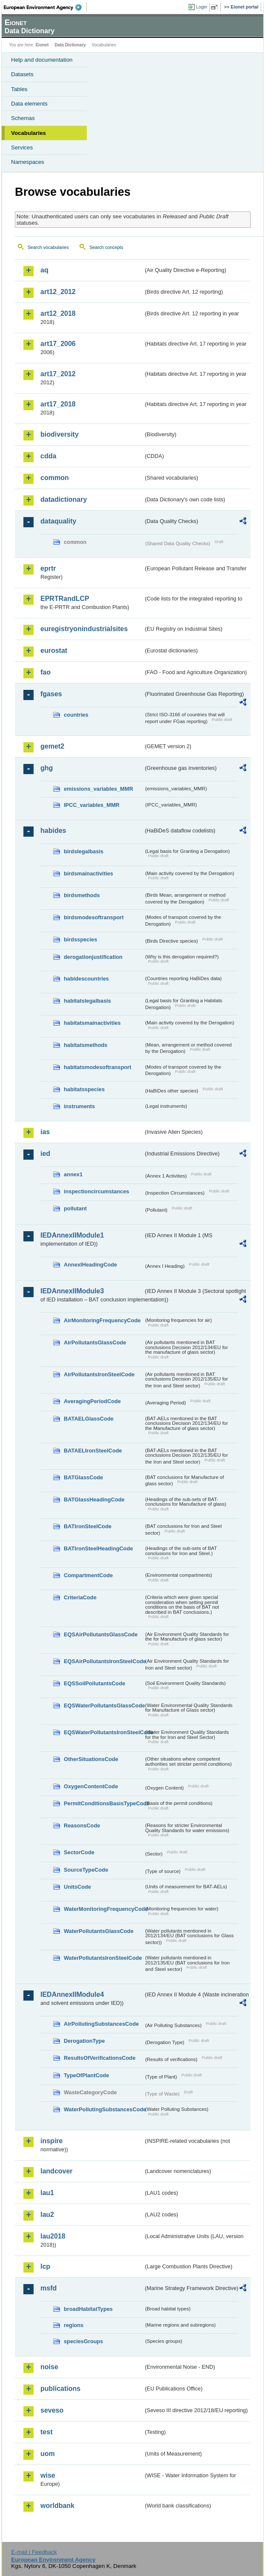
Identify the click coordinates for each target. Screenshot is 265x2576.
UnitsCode (77, 1887)
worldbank (57, 2505)
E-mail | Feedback (34, 2552)
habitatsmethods (85, 1045)
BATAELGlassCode (89, 1418)
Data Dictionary (69, 45)
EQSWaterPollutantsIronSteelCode (104, 1732)
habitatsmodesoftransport (97, 1067)
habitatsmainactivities (92, 1023)
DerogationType (84, 2041)
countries (76, 715)
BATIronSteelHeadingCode (98, 1548)
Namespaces (27, 162)
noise (49, 2366)
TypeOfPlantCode (86, 2075)
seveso (51, 2410)
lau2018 (53, 2236)
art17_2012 (58, 373)
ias (45, 1131)
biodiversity (59, 434)
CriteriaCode (80, 1597)
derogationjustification (93, 957)
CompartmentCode (88, 1575)
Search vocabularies (48, 247)
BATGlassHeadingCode (94, 1499)
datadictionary (63, 499)
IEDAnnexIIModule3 (72, 1291)
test (46, 2432)
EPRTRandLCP (64, 598)
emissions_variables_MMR (98, 789)
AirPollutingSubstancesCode (101, 2024)
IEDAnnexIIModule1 (72, 1235)
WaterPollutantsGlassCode (99, 1931)
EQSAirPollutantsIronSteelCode (104, 1661)
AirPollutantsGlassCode (95, 1342)
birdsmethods (82, 895)
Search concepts (106, 247)
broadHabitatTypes (88, 2309)
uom (47, 2453)
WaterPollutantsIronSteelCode (103, 1958)
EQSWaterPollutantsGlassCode (104, 1705)
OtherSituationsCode (91, 1759)
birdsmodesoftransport (94, 917)
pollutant (75, 1208)
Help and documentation (42, 60)
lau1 (47, 2192)
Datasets (22, 74)
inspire (51, 2140)
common (54, 477)
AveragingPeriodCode (92, 1401)
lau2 (47, 2214)
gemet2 (52, 746)
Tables (19, 89)
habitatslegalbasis (87, 1001)
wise (47, 2475)
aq (44, 270)
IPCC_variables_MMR (92, 805)
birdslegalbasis (83, 851)
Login (201, 6)
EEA (45, 7)
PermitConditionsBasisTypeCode (104, 1803)
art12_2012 (58, 291)
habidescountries (86, 978)
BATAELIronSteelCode (93, 1450)
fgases (51, 694)
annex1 (73, 1174)
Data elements (29, 103)
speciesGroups (83, 2341)
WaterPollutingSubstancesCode (104, 2109)
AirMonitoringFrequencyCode (102, 1320)
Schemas (23, 118)
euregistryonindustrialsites (84, 628)
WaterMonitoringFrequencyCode (104, 1909)
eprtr (48, 568)
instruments (79, 1106)
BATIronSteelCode (87, 1526)
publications (60, 2388)
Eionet (42, 45)
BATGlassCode (83, 1477)
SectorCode (79, 1852)
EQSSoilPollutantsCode (94, 1683)
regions (73, 2325)
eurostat (53, 650)
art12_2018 (58, 313)
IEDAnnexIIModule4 (72, 1994)
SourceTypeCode (86, 1870)
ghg (46, 768)
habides (53, 830)
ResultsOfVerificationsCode (100, 2058)
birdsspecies (80, 939)
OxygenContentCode (91, 1786)
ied (45, 1153)
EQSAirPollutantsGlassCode (101, 1634)
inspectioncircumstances (96, 1191)
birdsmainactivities (88, 873)
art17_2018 (58, 404)
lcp (45, 2266)
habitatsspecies (84, 1089)
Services (22, 147)
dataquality (58, 521)
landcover (56, 2171)
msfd (48, 2288)
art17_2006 (58, 343)
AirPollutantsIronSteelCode (99, 1374)
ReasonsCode (82, 1825)
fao (45, 672)
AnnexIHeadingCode (90, 1264)
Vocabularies (28, 133)
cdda (48, 456)
